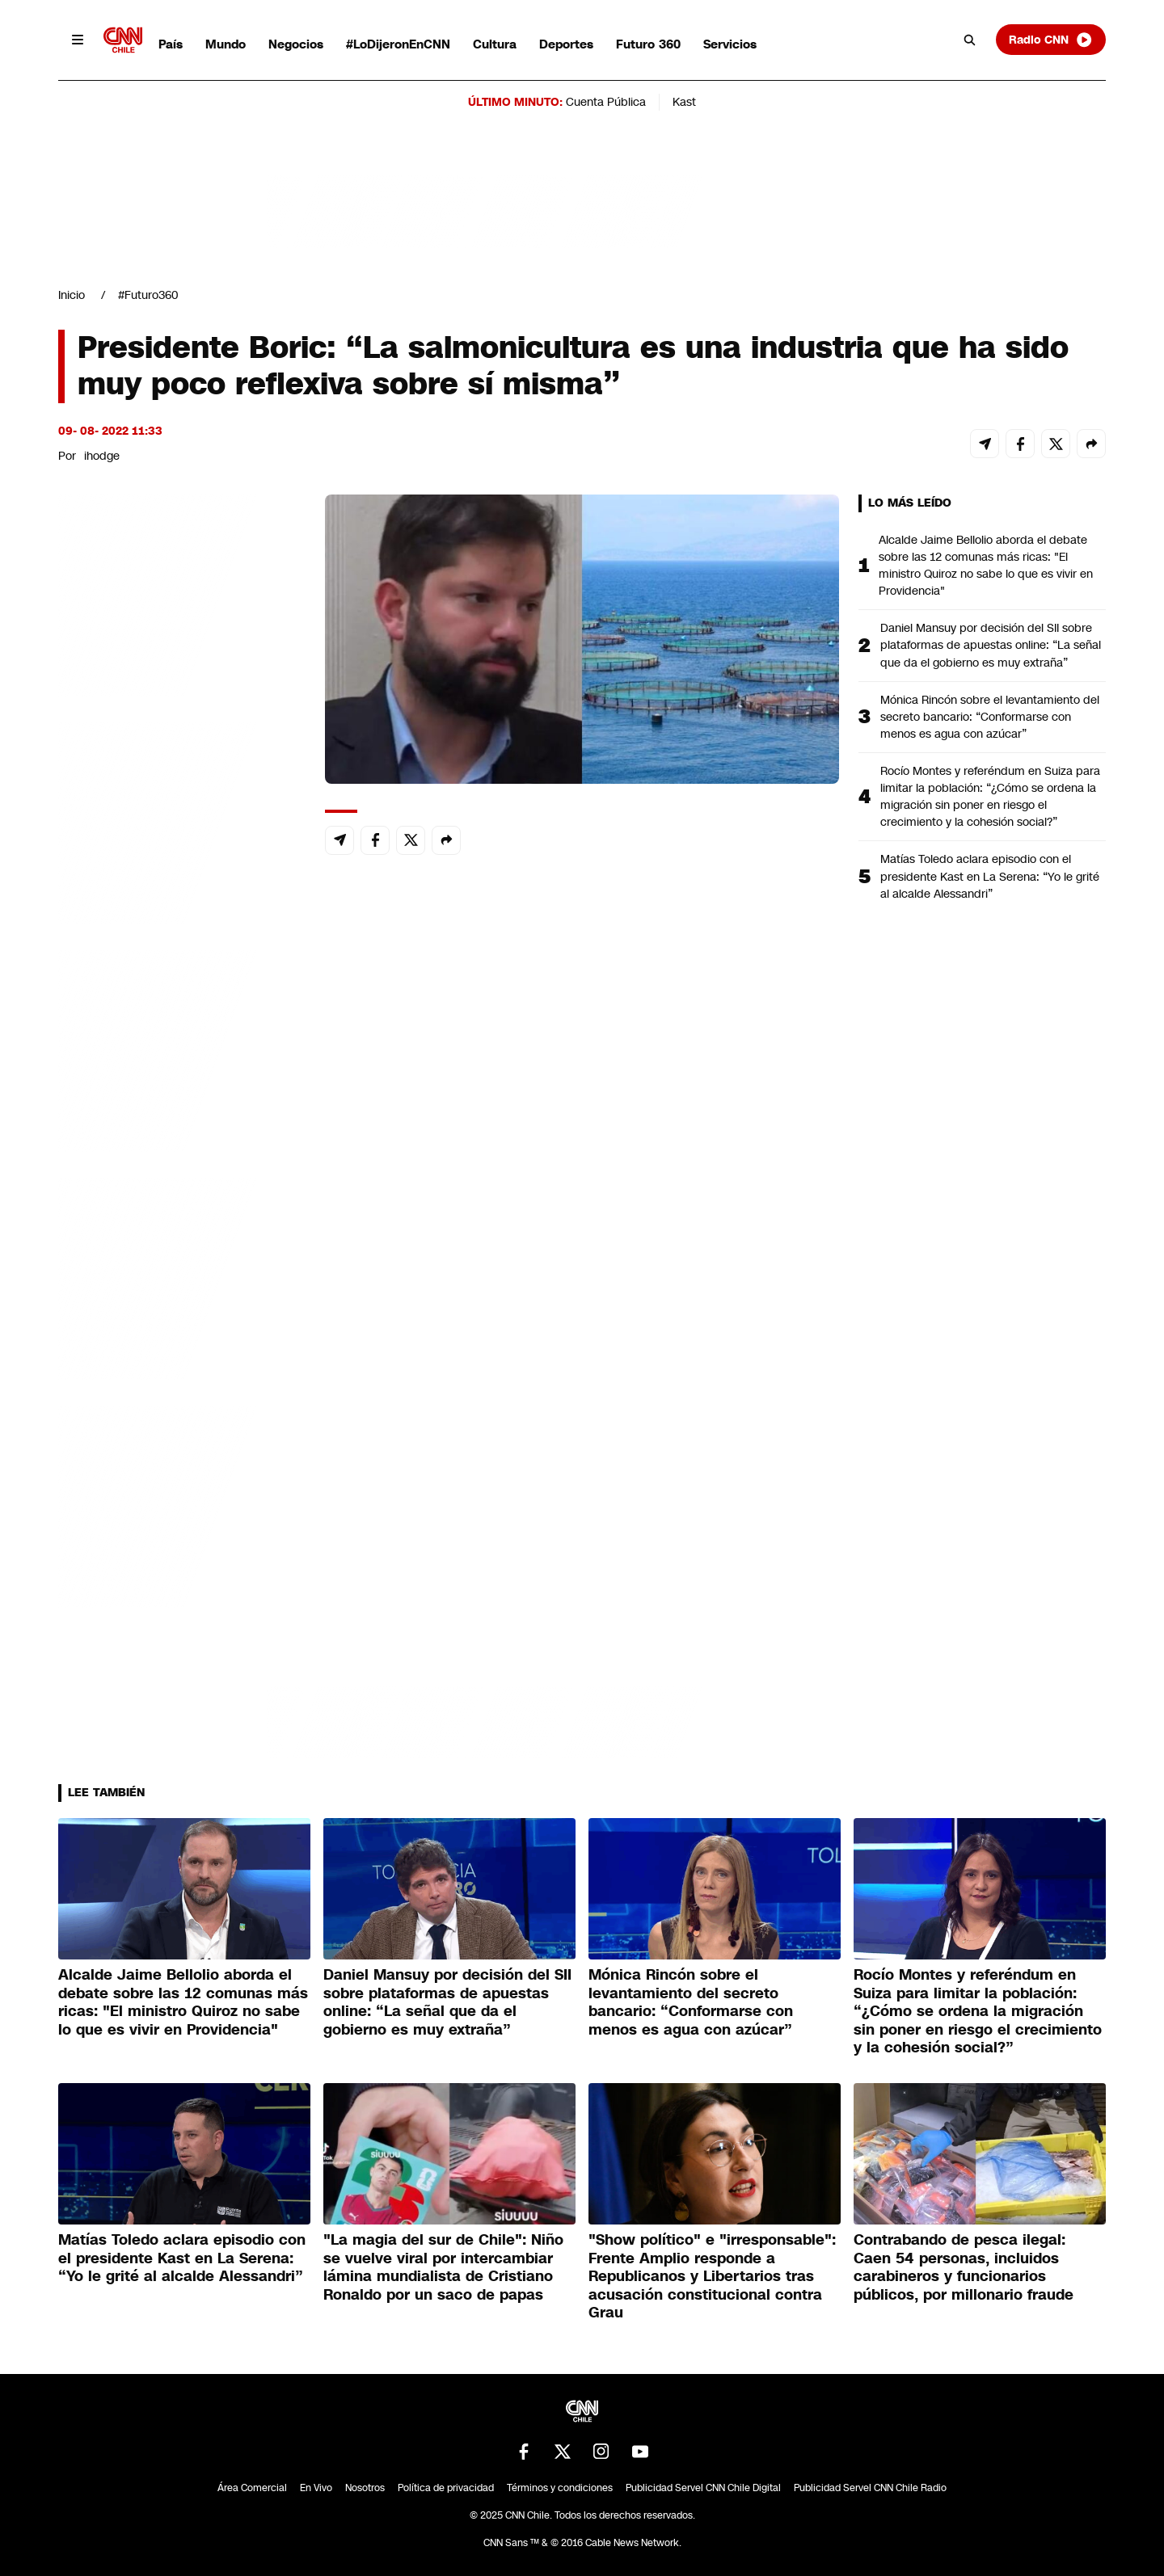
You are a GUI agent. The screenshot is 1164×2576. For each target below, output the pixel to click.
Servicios (730, 44)
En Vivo (316, 2487)
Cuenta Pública (606, 102)
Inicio (71, 295)
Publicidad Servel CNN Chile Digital (703, 2487)
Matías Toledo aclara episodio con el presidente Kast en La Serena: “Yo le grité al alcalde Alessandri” (989, 876)
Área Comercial (252, 2487)
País (170, 44)
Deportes (566, 44)
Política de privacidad (446, 2487)
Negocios (295, 44)
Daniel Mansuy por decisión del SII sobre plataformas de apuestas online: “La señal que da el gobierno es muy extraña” (990, 645)
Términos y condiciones (560, 2487)
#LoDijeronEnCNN (398, 44)
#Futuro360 (148, 295)
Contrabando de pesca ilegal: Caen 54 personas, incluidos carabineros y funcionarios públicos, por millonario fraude (963, 2267)
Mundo (225, 44)
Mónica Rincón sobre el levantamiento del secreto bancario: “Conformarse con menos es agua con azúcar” (989, 717)
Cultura (495, 44)
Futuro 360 (648, 44)
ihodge (102, 456)
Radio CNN (1051, 39)
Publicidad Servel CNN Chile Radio (870, 2487)
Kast (684, 102)
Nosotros (365, 2487)
